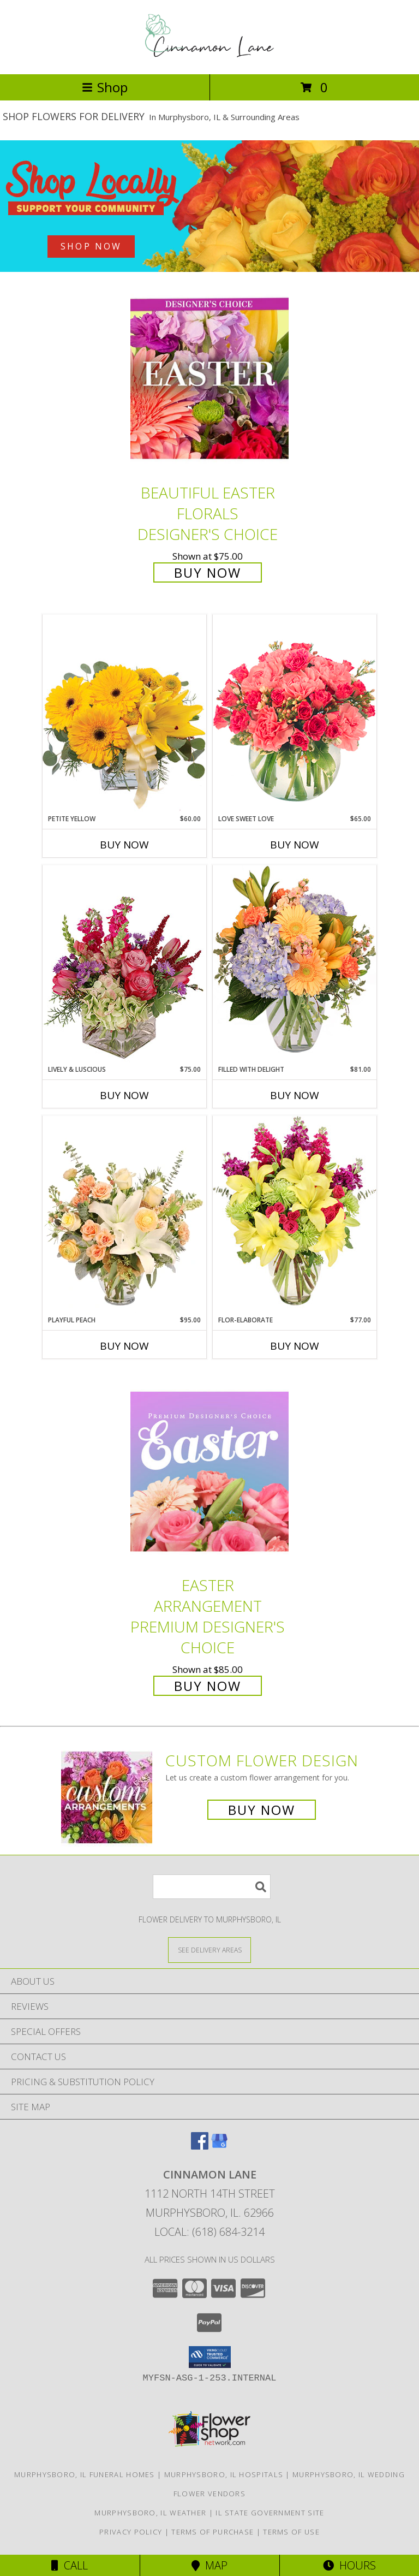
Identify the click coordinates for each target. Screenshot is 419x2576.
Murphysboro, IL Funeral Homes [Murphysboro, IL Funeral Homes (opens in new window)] (84, 2474)
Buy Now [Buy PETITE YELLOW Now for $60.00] (124, 845)
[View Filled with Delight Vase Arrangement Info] (294, 964)
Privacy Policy (130, 2532)
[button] (210, 2357)
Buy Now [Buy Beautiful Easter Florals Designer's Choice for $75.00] (207, 572)
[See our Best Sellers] (209, 206)
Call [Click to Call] (69, 2565)
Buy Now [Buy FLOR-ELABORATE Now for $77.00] (294, 1346)
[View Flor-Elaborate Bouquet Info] (294, 1215)
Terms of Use (291, 2532)
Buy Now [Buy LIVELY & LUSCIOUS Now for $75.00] (124, 1095)
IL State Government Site (270, 2513)
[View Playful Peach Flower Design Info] (124, 1215)
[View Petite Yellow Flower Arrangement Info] (124, 714)
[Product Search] (212, 1886)
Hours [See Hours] (349, 2565)
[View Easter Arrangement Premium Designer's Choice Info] (209, 1471)
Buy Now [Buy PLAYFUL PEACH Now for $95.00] (124, 1346)
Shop (105, 87)
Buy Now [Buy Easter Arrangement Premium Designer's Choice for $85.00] (207, 1686)
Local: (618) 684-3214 (209, 2231)
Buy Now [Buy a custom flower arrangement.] (261, 1810)
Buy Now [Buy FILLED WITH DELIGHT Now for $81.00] (294, 1095)
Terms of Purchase (212, 2532)
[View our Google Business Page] (219, 2146)
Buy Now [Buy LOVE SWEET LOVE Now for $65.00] (294, 845)
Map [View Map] (209, 2565)
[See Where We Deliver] (209, 1949)
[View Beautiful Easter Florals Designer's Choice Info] (209, 378)
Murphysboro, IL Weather (150, 2513)
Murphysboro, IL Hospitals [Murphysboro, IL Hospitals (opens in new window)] (224, 2474)
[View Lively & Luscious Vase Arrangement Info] (124, 964)
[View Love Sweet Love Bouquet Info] (294, 714)
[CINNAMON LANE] (209, 58)
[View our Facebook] (199, 2146)
